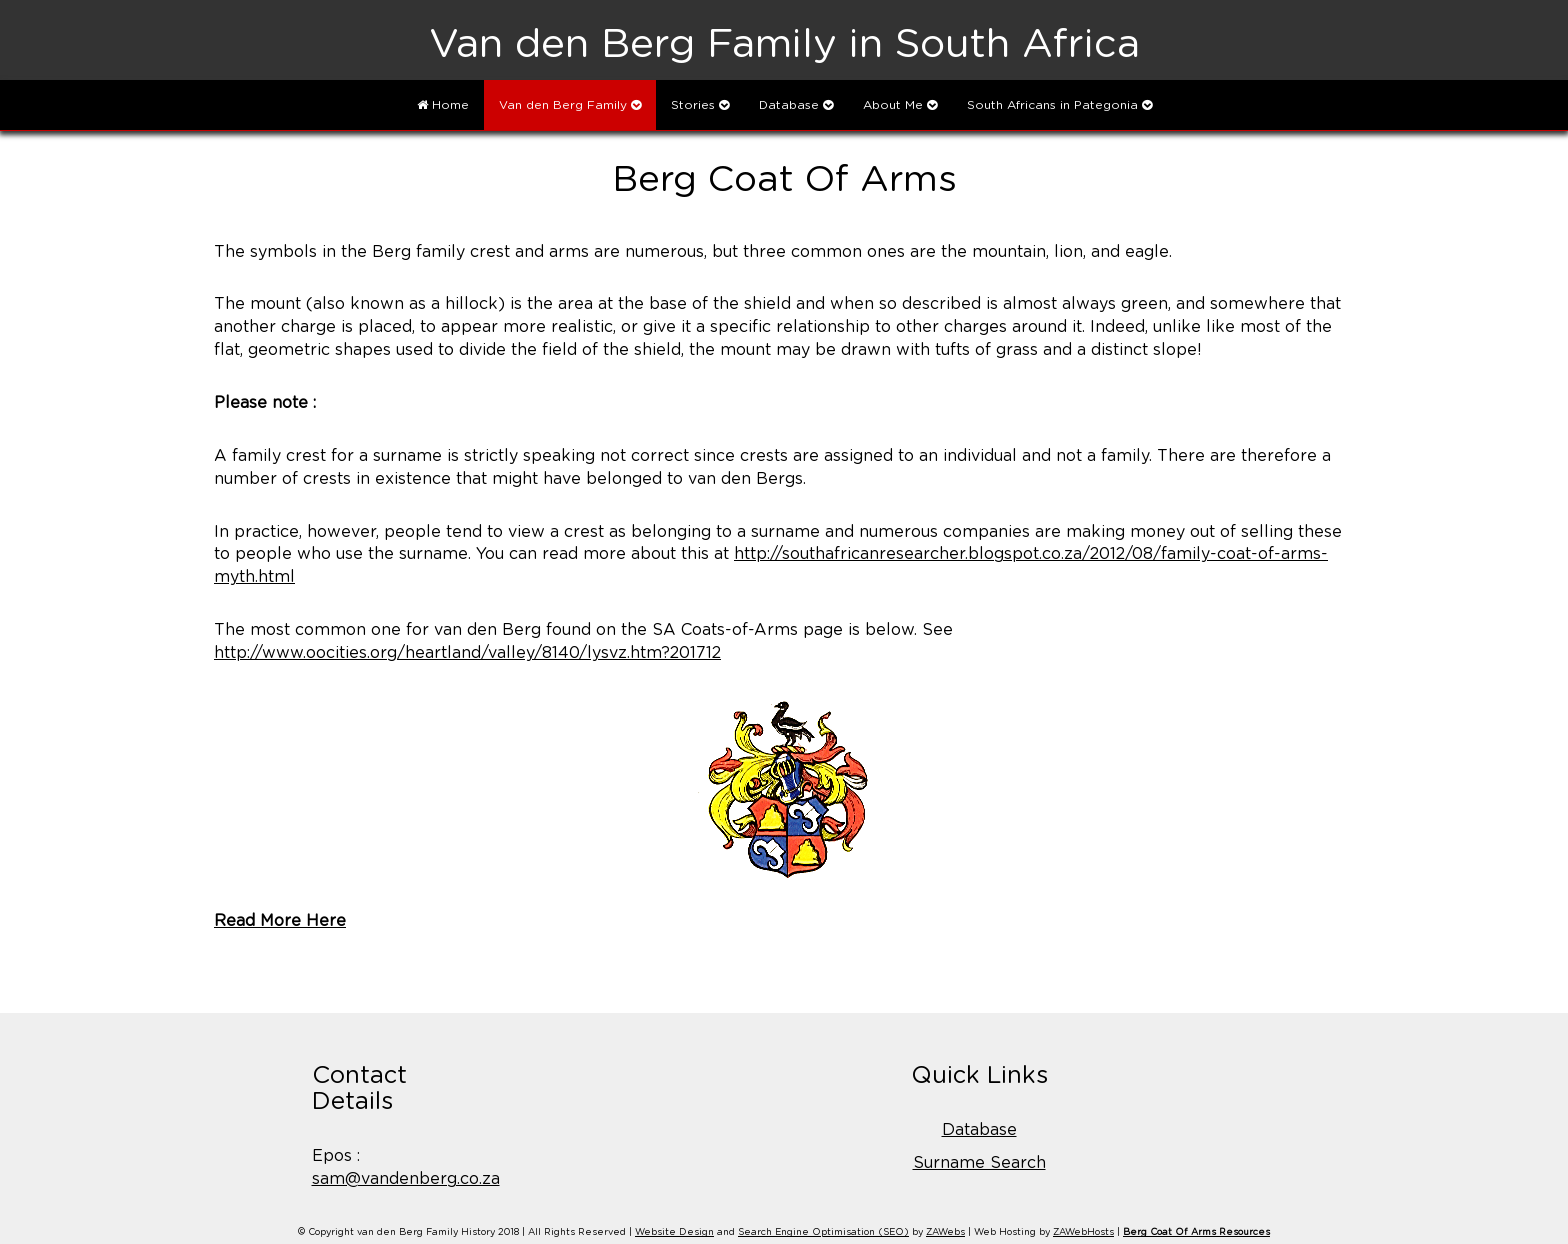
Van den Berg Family (570, 105)
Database (796, 105)
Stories (700, 105)
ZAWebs (945, 1232)
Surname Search (979, 1163)
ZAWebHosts (1083, 1232)
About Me (900, 105)
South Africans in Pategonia (1059, 105)
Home (443, 105)
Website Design (674, 1232)
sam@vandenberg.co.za (406, 1179)
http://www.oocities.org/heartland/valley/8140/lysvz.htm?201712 (467, 653)
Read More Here (280, 921)
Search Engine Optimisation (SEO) (823, 1232)
